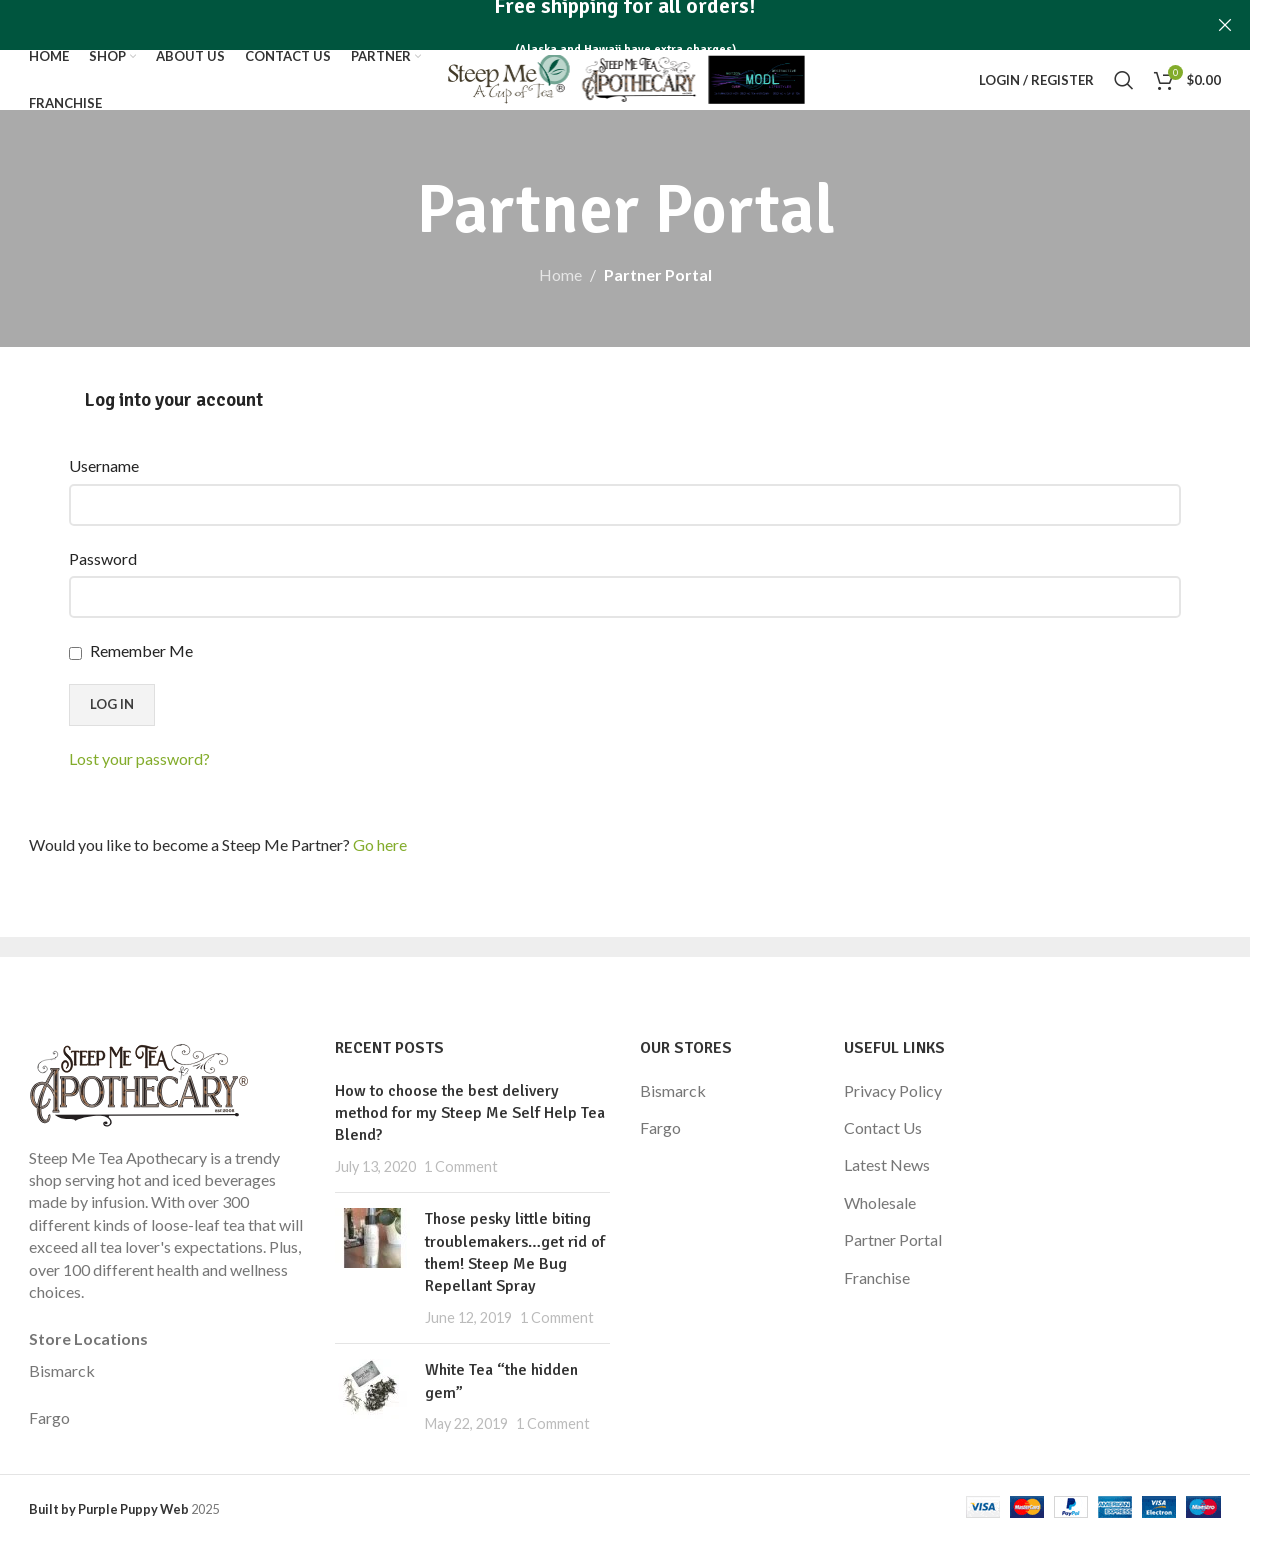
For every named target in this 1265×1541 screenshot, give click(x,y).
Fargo (49, 1417)
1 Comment (461, 1166)
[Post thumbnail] (372, 1268)
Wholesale (880, 1202)
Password (103, 558)
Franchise (877, 1277)
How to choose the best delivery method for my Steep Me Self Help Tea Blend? (470, 1113)
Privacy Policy (893, 1090)
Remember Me (131, 650)
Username (104, 465)
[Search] (1124, 80)
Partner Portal (893, 1239)
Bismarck (62, 1370)
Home (560, 274)
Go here (380, 844)
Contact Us (883, 1127)
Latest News (887, 1164)
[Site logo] (625, 77)
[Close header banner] (1225, 25)
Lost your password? (139, 758)
